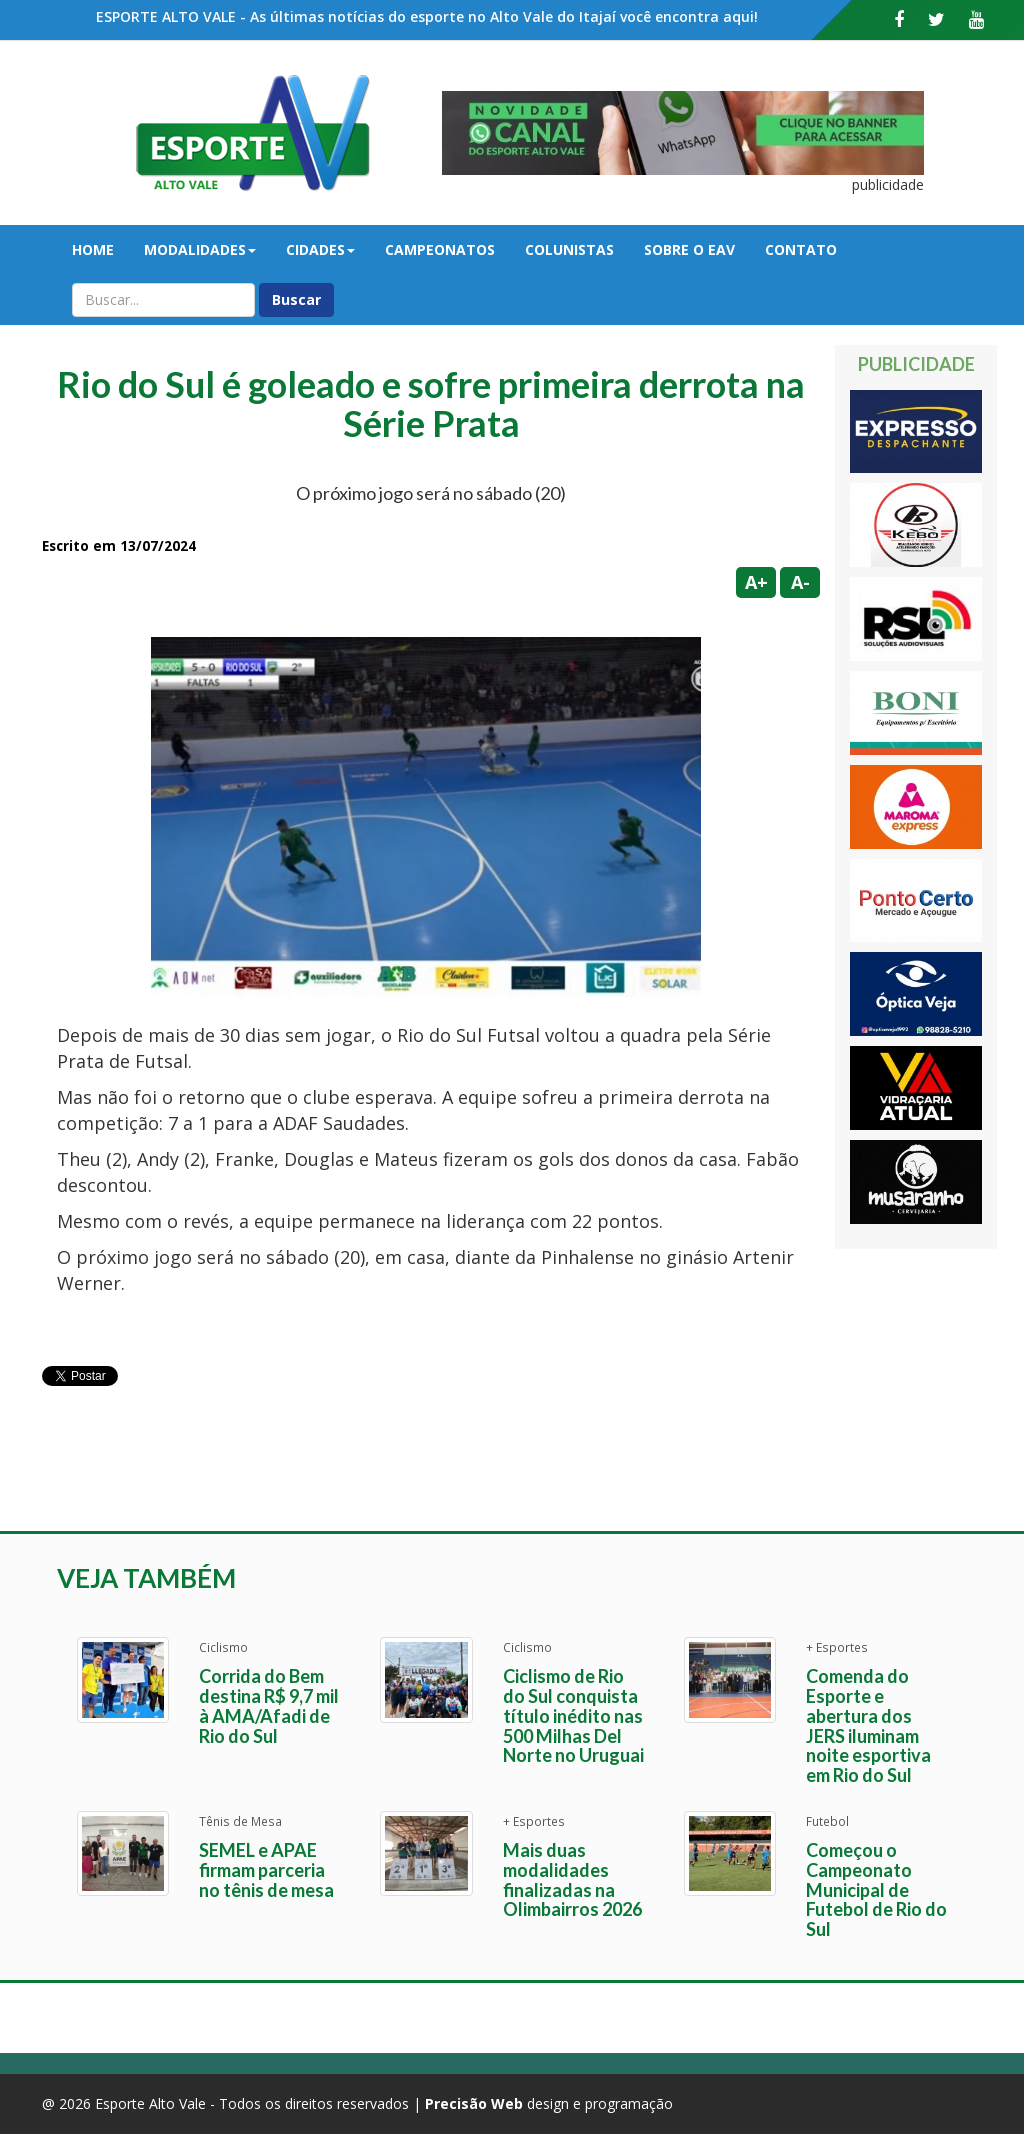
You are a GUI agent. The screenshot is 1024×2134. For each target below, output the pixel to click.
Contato (801, 249)
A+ (756, 582)
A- (800, 582)
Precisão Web (474, 2103)
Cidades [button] (320, 249)
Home (93, 249)
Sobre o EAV (689, 249)
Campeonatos (440, 249)
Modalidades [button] (200, 249)
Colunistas (569, 249)
